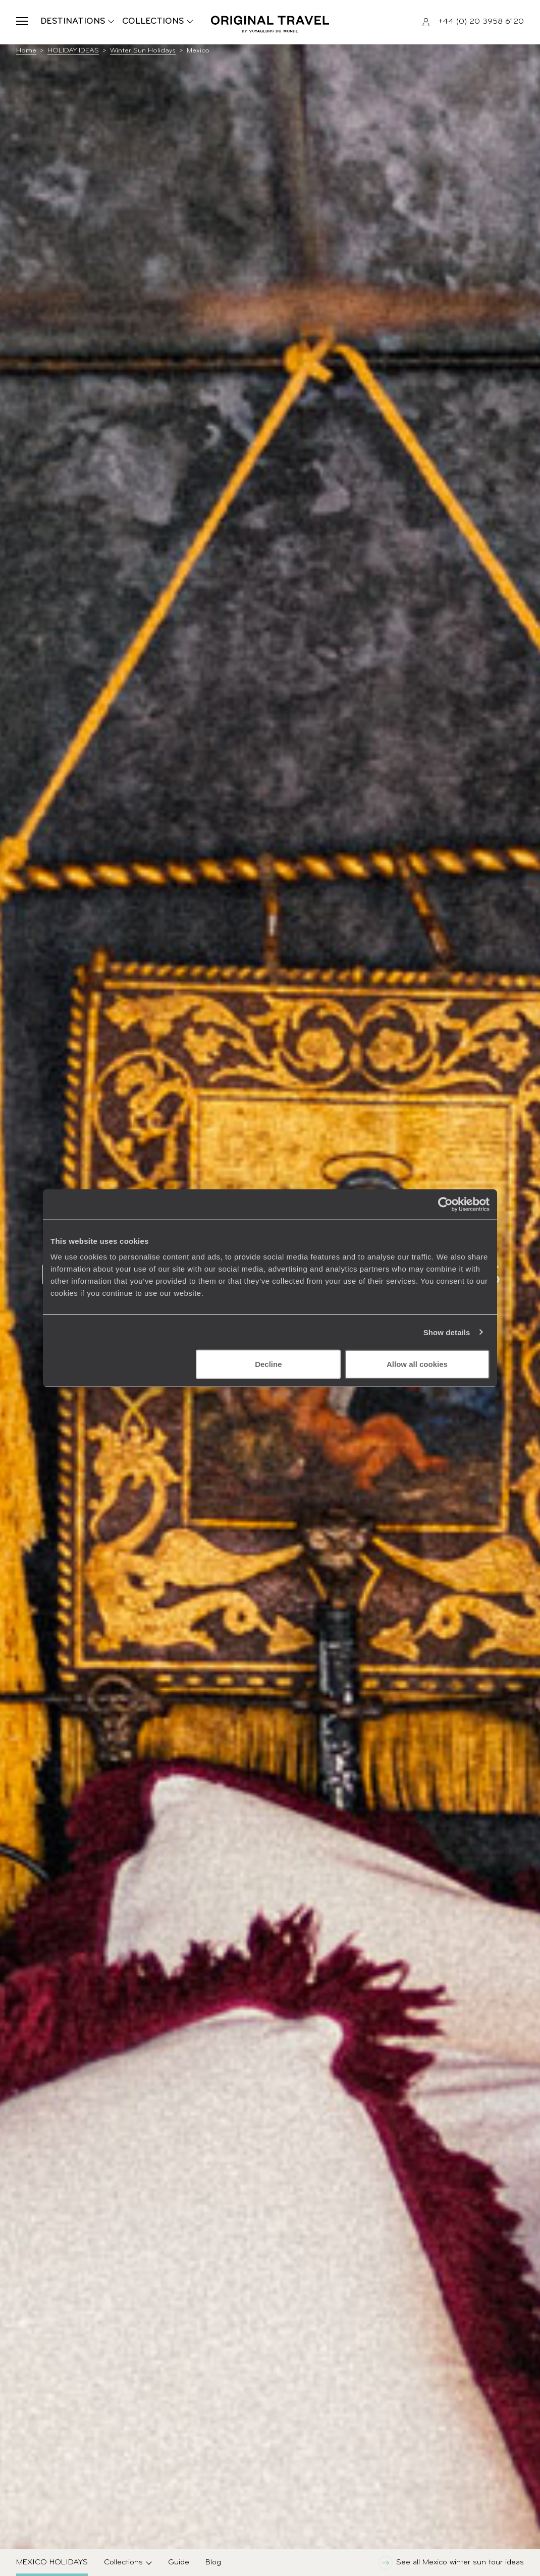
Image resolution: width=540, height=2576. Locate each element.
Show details (446, 1332)
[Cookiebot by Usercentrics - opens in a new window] (445, 1204)
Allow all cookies (417, 1364)
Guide (178, 2562)
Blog (213, 2562)
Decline (268, 1364)
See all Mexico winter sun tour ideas (451, 2563)
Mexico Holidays (52, 2562)
